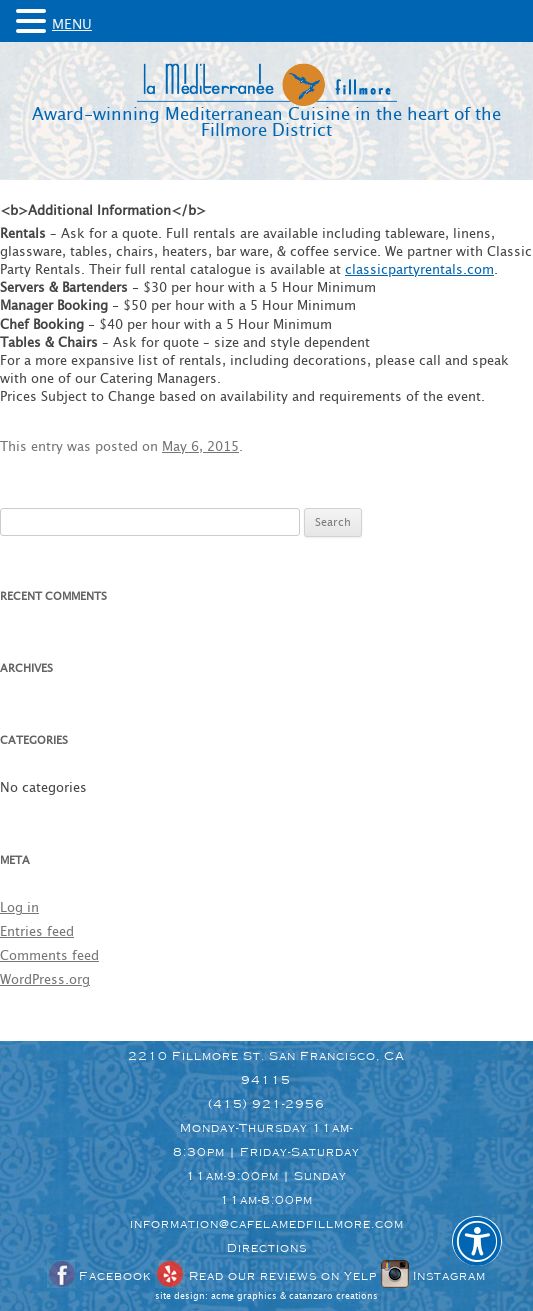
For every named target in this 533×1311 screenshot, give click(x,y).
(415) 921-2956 (266, 1104)
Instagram (433, 1276)
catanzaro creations (333, 1296)
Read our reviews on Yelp (266, 1276)
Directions (267, 1248)
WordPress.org (45, 980)
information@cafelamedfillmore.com (267, 1224)
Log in (19, 908)
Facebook (99, 1276)
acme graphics (244, 1296)
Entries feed (37, 932)
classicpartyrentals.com (419, 270)
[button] (477, 1255)
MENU (72, 25)
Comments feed (49, 956)
